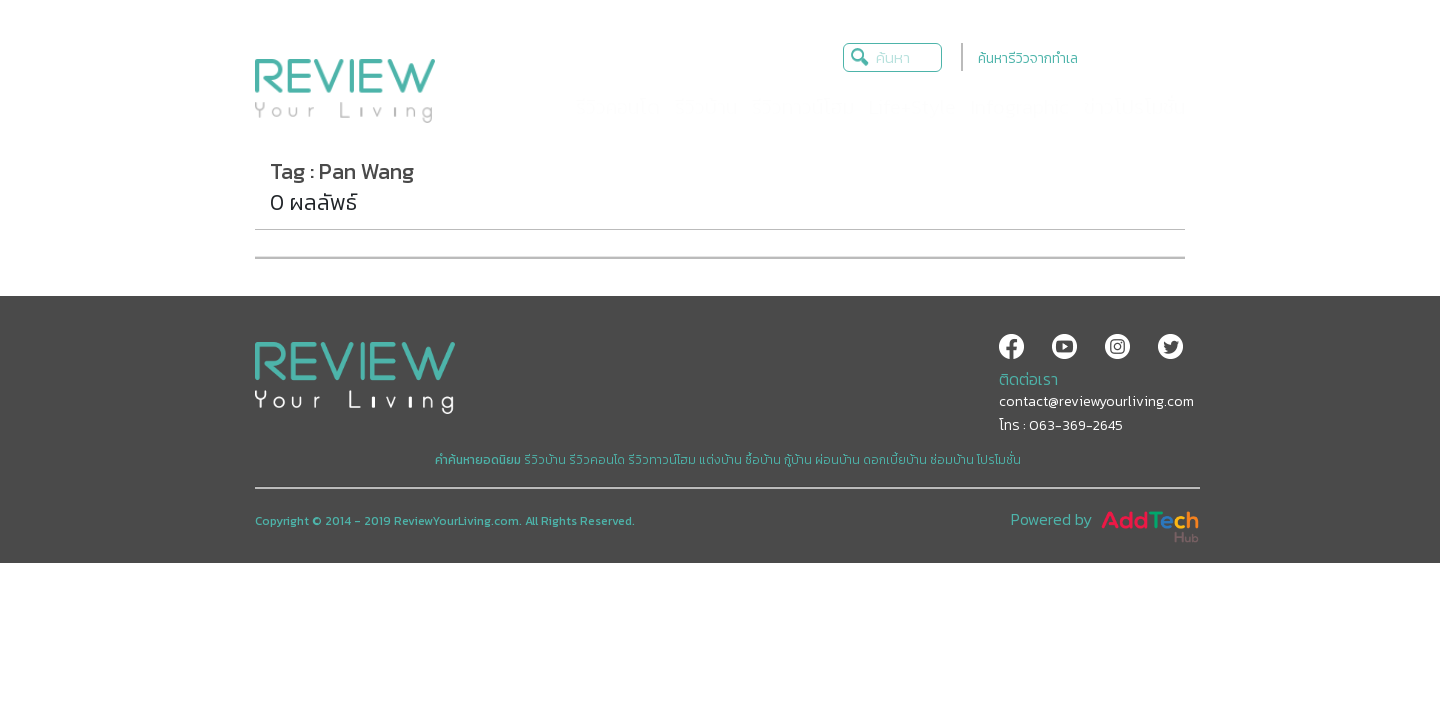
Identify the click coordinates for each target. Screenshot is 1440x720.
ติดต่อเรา (1028, 379)
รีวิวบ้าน (545, 460)
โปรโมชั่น (999, 460)
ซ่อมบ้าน (952, 460)
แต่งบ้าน (720, 460)
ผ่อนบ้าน (837, 460)
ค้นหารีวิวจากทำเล (1028, 58)
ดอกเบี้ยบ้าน (895, 460)
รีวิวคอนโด (597, 460)
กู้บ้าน (798, 460)
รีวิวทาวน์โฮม (662, 460)
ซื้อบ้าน (763, 460)
